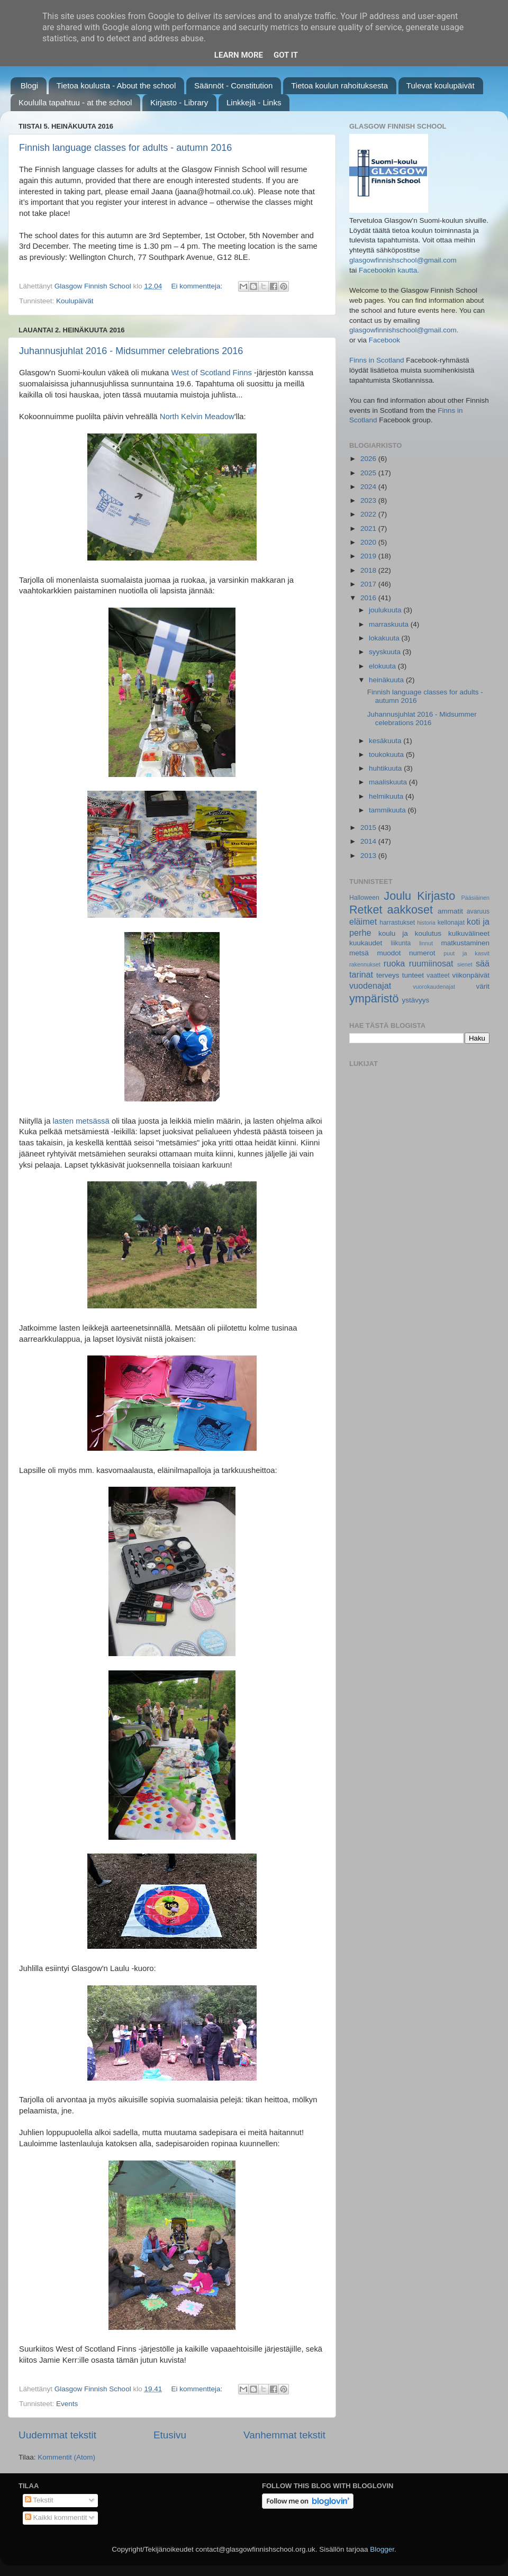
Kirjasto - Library (179, 102)
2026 (369, 459)
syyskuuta (386, 652)
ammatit (450, 911)
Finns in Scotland (376, 360)
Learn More (238, 55)
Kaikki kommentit (56, 2517)
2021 (369, 528)
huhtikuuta (386, 768)
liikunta (401, 943)
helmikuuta (387, 796)
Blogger (382, 2549)
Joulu (397, 895)
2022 (369, 514)
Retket (365, 909)
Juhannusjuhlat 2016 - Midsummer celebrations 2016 (131, 351)
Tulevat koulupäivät (440, 85)
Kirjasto (436, 895)
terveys (388, 975)
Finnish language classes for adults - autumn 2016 (125, 147)
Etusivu (169, 2435)
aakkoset (409, 909)
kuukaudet (365, 943)
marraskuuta (390, 624)
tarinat (361, 974)
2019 (369, 556)
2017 (369, 584)
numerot (422, 953)
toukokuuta (387, 754)
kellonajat (451, 922)
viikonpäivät (470, 975)
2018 (369, 570)
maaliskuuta (389, 782)
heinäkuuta (387, 680)
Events (67, 2404)
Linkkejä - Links (253, 102)
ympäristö (374, 998)
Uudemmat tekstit (57, 2435)
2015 (369, 827)
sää (482, 963)
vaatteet (438, 975)
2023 (369, 500)
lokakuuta (385, 638)
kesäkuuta (386, 741)
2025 (369, 473)
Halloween (364, 897)
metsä (359, 953)
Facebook (384, 340)
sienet (465, 964)
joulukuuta (386, 610)
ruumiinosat (431, 963)
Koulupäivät (75, 301)
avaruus (478, 911)
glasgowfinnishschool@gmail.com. (404, 330)
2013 (369, 856)
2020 (369, 542)
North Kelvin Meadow (197, 416)
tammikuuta (388, 810)
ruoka (394, 963)
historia (426, 922)
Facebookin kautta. (389, 270)
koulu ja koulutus (409, 933)
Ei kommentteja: (197, 286)
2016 (369, 598)
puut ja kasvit (466, 953)
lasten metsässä (81, 1121)
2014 (369, 841)
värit (483, 986)
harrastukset (397, 922)
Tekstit (39, 2500)
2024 (369, 487)
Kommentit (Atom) (66, 2457)
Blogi (29, 85)
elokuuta (383, 666)
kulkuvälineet (468, 933)
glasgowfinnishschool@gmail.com (403, 260)
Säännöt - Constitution (233, 85)
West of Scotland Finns (211, 372)
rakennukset (364, 964)
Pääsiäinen (475, 897)
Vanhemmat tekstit (284, 2435)
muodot (389, 953)
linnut (426, 943)
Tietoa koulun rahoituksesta (339, 85)
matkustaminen (465, 943)
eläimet (363, 921)
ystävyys (416, 1000)
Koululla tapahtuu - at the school (75, 102)
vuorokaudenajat (434, 986)
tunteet (413, 975)
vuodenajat (370, 985)
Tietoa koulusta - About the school (116, 85)
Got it (286, 55)
